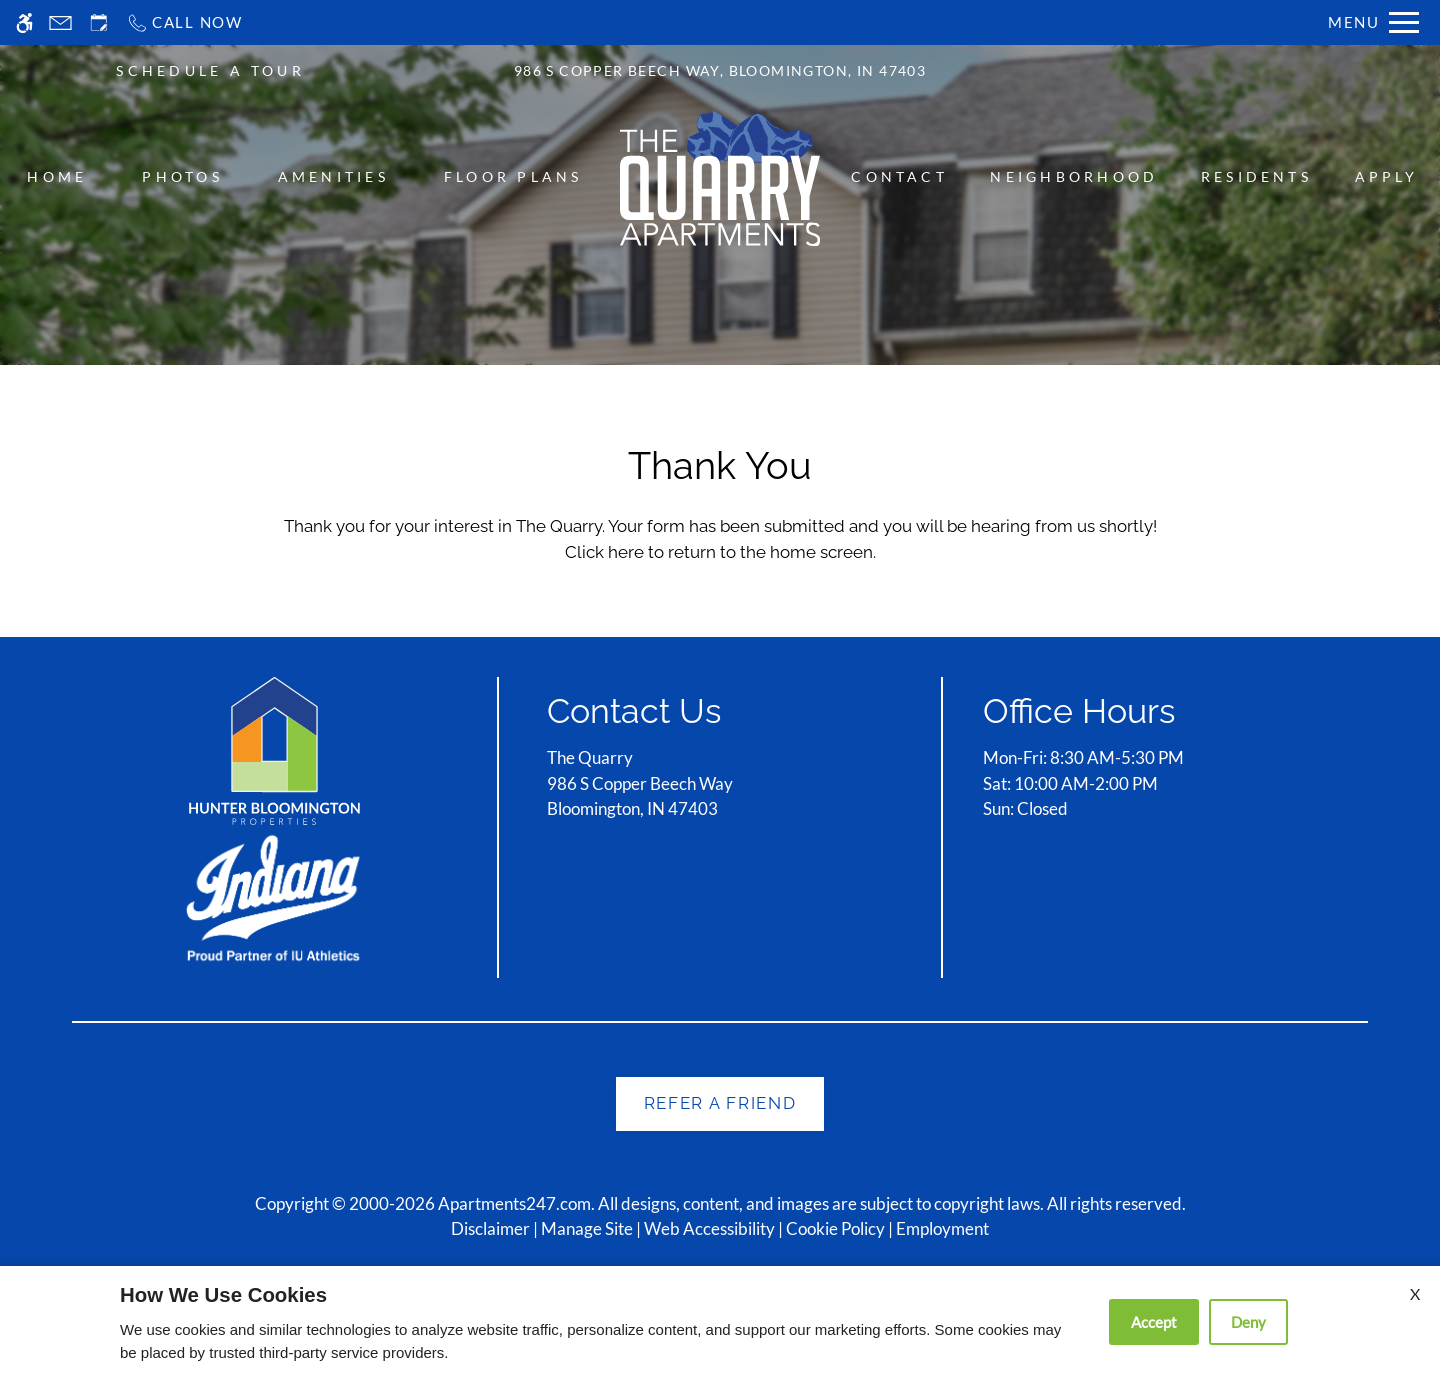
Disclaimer (490, 1228)
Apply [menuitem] (1387, 176)
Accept (1154, 1322)
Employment (942, 1228)
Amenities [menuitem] (333, 176)
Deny (1248, 1322)
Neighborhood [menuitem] (1074, 176)
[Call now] (184, 22)
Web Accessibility (709, 1228)
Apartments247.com (514, 1203)
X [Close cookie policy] (1415, 1293)
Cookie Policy (835, 1228)
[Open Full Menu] (1373, 22)
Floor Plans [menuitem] (513, 176)
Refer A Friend (720, 1103)
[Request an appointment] (99, 22)
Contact (899, 176)
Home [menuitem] (57, 176)
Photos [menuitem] (182, 176)
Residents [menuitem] (1256, 176)
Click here (604, 552)
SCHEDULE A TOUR (210, 70)
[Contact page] (60, 22)
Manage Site (587, 1228)
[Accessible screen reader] (24, 22)
